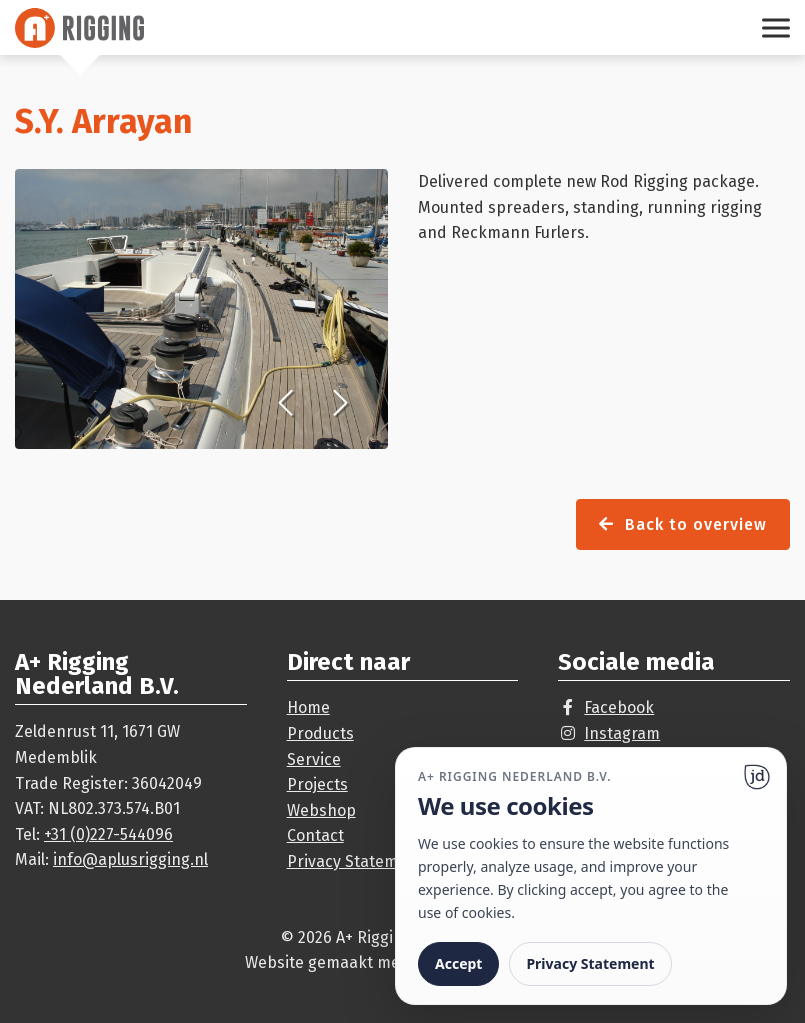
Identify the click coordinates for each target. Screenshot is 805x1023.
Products (320, 733)
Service (314, 759)
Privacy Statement (355, 861)
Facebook (619, 707)
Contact (315, 835)
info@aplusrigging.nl (130, 859)
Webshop (321, 810)
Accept (458, 963)
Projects (317, 784)
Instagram (622, 733)
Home (308, 707)
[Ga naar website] (757, 777)
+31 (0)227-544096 (108, 834)
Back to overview (683, 524)
